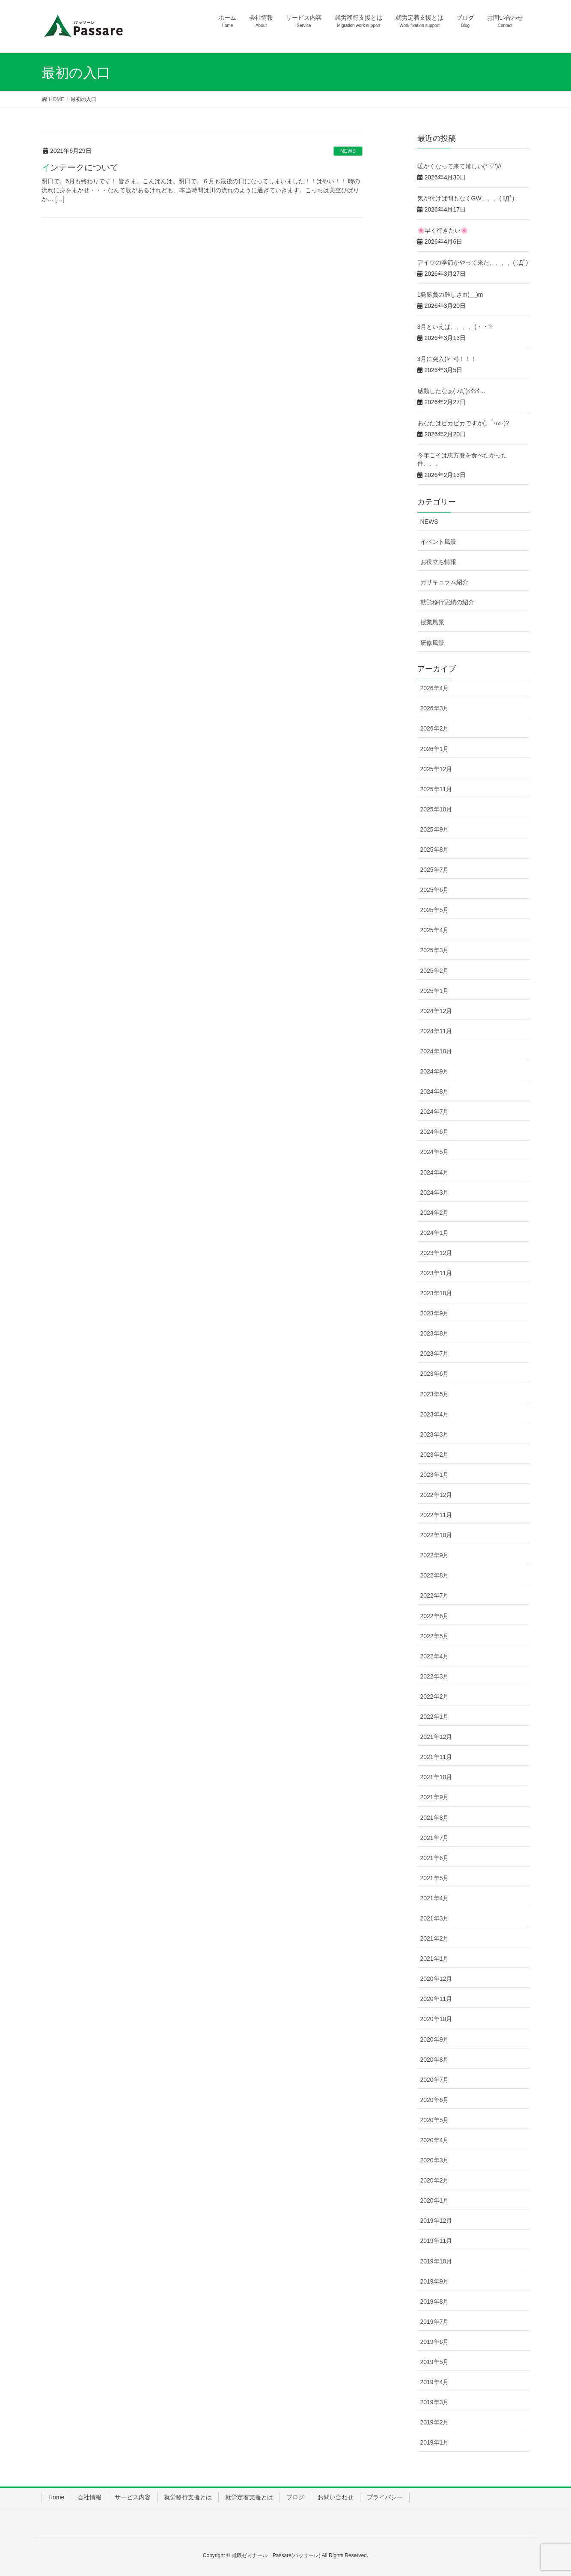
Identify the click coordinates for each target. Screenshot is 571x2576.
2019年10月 (436, 2261)
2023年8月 (434, 1333)
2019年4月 (434, 2382)
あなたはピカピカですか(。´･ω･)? (463, 423)
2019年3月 (434, 2402)
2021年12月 (436, 1736)
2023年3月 (434, 1434)
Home (56, 2497)
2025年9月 (434, 829)
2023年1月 (434, 1474)
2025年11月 (436, 789)
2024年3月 (434, 1192)
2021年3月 (434, 1918)
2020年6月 (434, 2099)
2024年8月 (434, 1091)
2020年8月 (434, 2059)
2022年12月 (436, 1494)
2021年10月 (436, 1777)
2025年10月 (436, 809)
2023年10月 (436, 1293)
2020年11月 (436, 1998)
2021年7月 (434, 1837)
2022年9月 (434, 1555)
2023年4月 (434, 1414)
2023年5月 (434, 1394)
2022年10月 (436, 1535)
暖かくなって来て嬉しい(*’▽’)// (459, 166)
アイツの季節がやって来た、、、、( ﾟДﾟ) (472, 262)
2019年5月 (434, 2361)
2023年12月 (436, 1252)
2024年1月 (434, 1232)
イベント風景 (438, 541)
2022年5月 (434, 1636)
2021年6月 (434, 1857)
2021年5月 (434, 1878)
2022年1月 (434, 1716)
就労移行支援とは (188, 2497)
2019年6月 (434, 2341)
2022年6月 (434, 1616)
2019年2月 (434, 2422)
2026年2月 (434, 728)
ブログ (295, 2497)
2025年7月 (434, 869)
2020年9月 (434, 2039)
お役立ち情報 (438, 561)
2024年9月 (434, 1071)
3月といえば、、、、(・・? (454, 326)
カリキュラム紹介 (444, 581)
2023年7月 (434, 1353)
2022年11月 (436, 1515)
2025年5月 (434, 909)
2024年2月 (434, 1212)
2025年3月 (434, 950)
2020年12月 (436, 1978)
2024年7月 (434, 1111)
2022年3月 (434, 1676)
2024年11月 (436, 1031)
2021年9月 (434, 1797)
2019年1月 (434, 2442)
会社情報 (89, 2497)
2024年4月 (434, 1172)
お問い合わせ (336, 2497)
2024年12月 (436, 1011)
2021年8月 (434, 1817)
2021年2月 (434, 1938)
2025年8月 (434, 849)
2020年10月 (436, 2018)
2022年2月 (434, 1696)
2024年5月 (434, 1151)
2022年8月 (434, 1575)
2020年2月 (434, 2180)
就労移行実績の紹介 (447, 602)
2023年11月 (436, 1273)
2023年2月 (434, 1454)
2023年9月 (434, 1313)
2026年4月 (434, 688)
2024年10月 (436, 1051)
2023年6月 (434, 1373)
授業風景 (432, 622)
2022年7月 (434, 1595)
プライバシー (385, 2497)
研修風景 (432, 642)
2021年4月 (434, 1898)
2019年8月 (434, 2301)
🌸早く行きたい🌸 (442, 230)
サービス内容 (133, 2497)
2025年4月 (434, 930)
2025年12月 (436, 769)
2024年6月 (434, 1131)
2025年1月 (434, 990)
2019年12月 (436, 2220)
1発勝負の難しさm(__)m (450, 294)
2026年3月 (434, 708)
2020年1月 (434, 2200)
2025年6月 (434, 889)
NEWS (348, 151)
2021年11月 (436, 1756)
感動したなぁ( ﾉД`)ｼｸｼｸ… (451, 391)
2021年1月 (434, 1958)
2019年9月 (434, 2281)
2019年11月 (436, 2240)
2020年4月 (434, 2140)
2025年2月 (434, 970)
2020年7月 (434, 2079)
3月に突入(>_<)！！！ (447, 358)
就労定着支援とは (249, 2497)
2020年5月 (434, 2120)
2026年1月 (434, 748)
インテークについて (80, 167)
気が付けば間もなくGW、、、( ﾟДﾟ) (465, 198)
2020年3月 (434, 2160)
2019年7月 (434, 2321)
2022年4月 (434, 1656)
